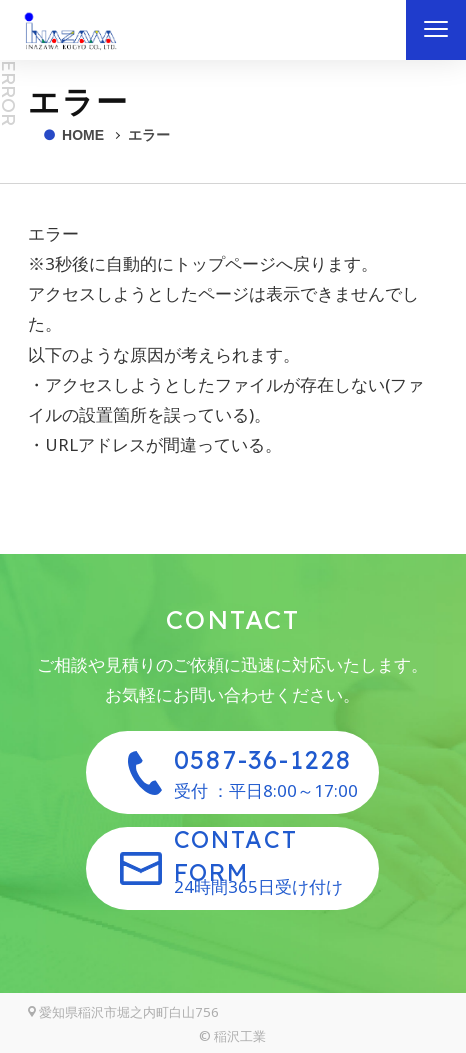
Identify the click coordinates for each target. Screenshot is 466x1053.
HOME (83, 135)
